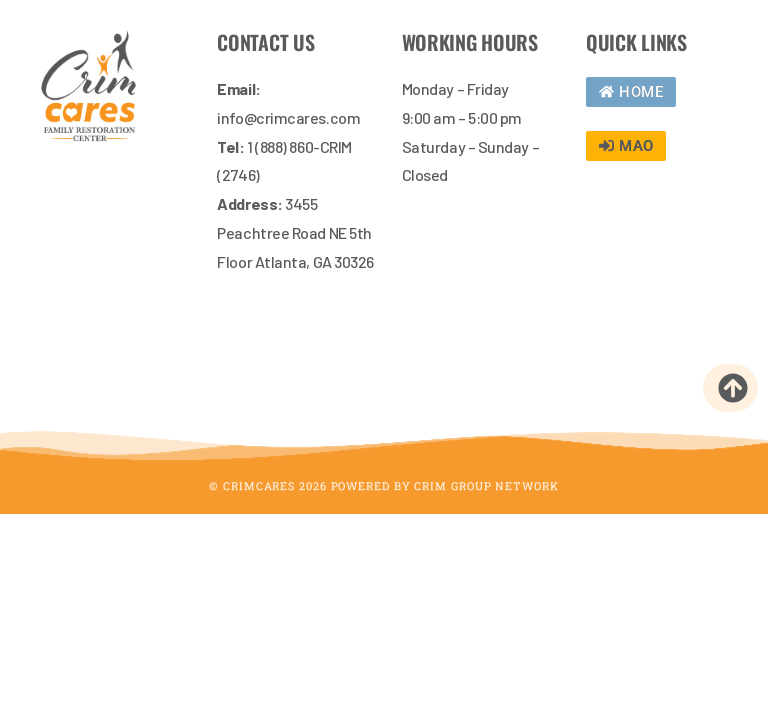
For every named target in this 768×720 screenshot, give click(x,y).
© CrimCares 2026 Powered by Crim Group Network (383, 493)
